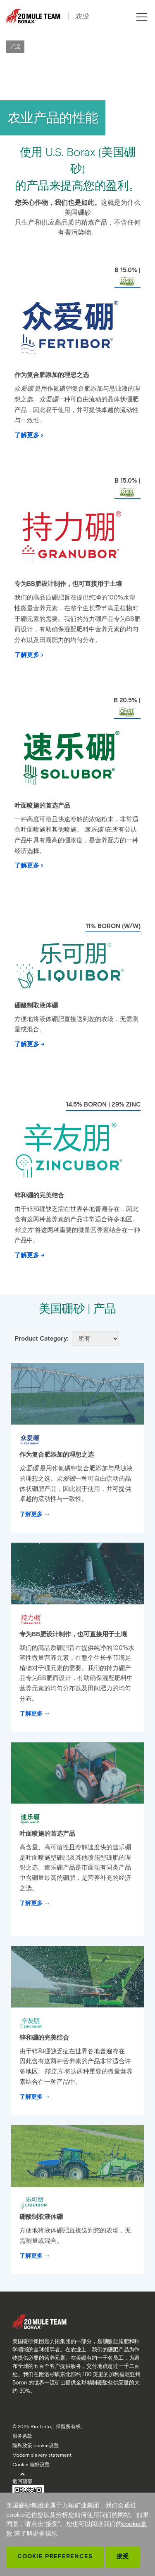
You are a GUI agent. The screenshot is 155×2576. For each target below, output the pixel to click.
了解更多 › (28, 435)
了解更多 (31, 1514)
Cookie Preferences (55, 2556)
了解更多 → (29, 1044)
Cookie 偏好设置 (31, 2464)
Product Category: (41, 1338)
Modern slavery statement (42, 2455)
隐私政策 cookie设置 (35, 2445)
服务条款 (22, 2436)
